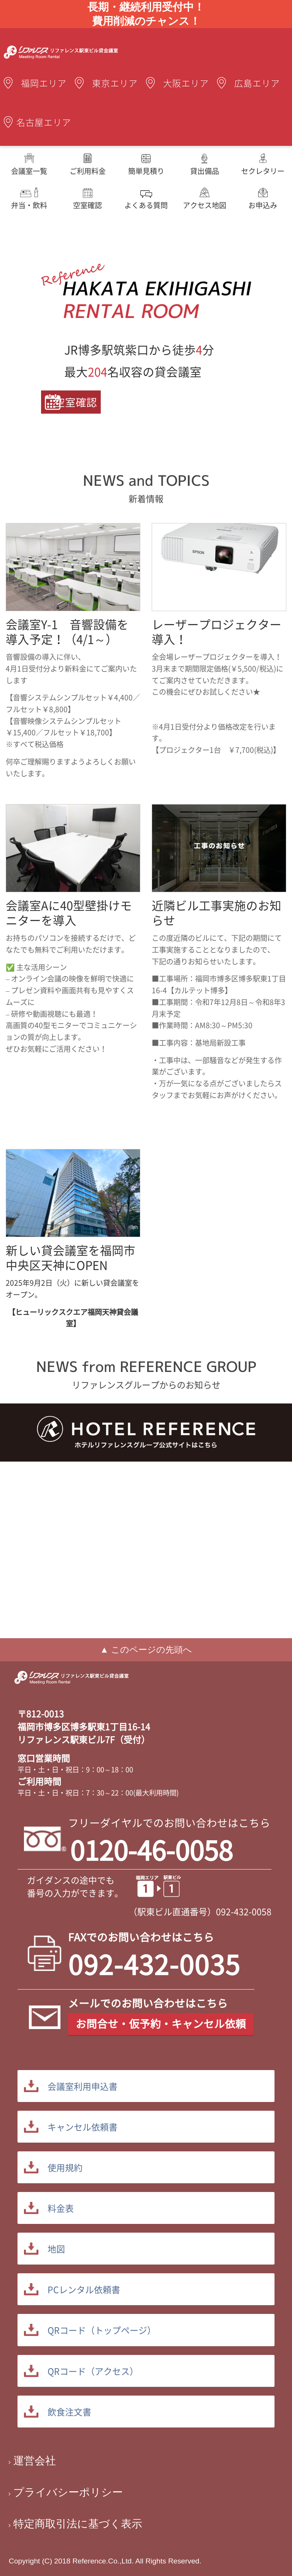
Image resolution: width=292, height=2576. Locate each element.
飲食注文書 (69, 2411)
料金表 (61, 2207)
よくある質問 (146, 205)
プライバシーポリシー (68, 2492)
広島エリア (257, 82)
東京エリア (115, 82)
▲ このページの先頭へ (146, 1650)
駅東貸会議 (71, 1684)
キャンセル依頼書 (82, 2126)
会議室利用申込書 (82, 2086)
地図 (56, 2248)
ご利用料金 (88, 171)
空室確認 (87, 205)
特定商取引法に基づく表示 (77, 2524)
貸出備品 (204, 171)
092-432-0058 (243, 1911)
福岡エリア (44, 82)
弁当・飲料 (29, 205)
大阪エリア (186, 82)
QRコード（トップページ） (102, 2329)
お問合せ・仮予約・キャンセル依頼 (161, 2023)
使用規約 (65, 2167)
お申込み (262, 205)
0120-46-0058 (151, 1849)
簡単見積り (146, 171)
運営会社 (34, 2461)
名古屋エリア (43, 121)
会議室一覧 (29, 171)
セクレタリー (262, 171)
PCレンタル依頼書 (84, 2289)
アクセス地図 (204, 205)
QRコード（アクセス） (93, 2370)
